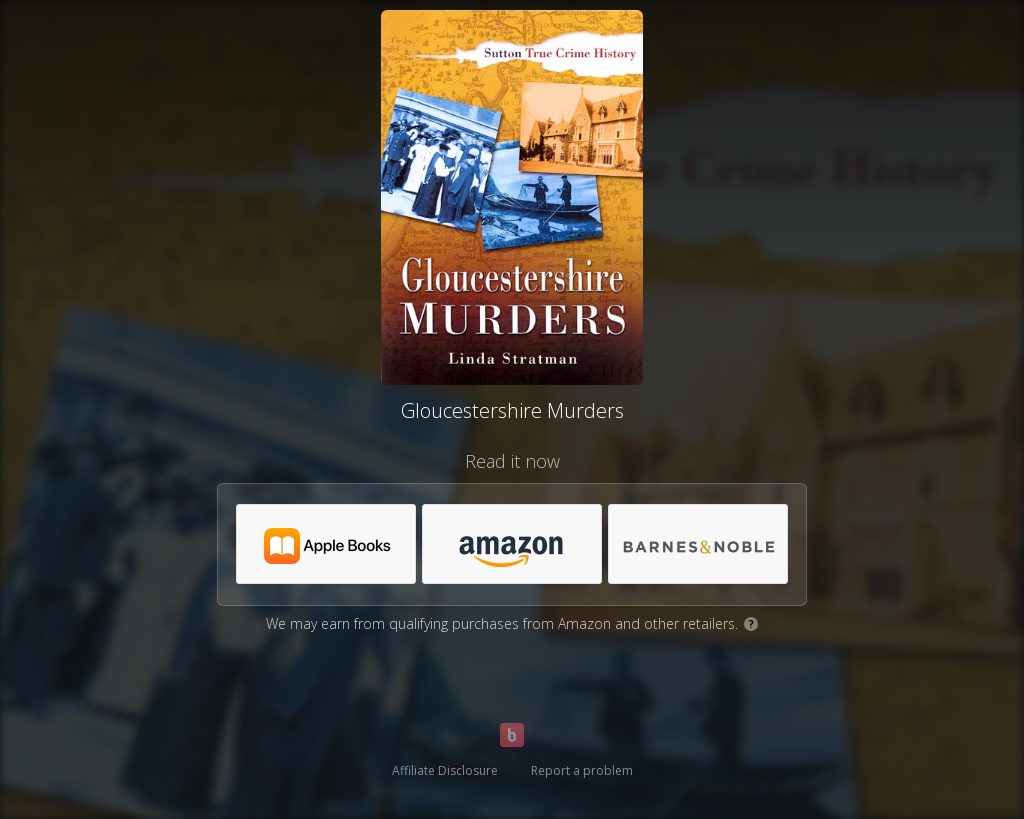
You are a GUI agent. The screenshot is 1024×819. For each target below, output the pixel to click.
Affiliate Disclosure (445, 770)
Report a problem (582, 770)
